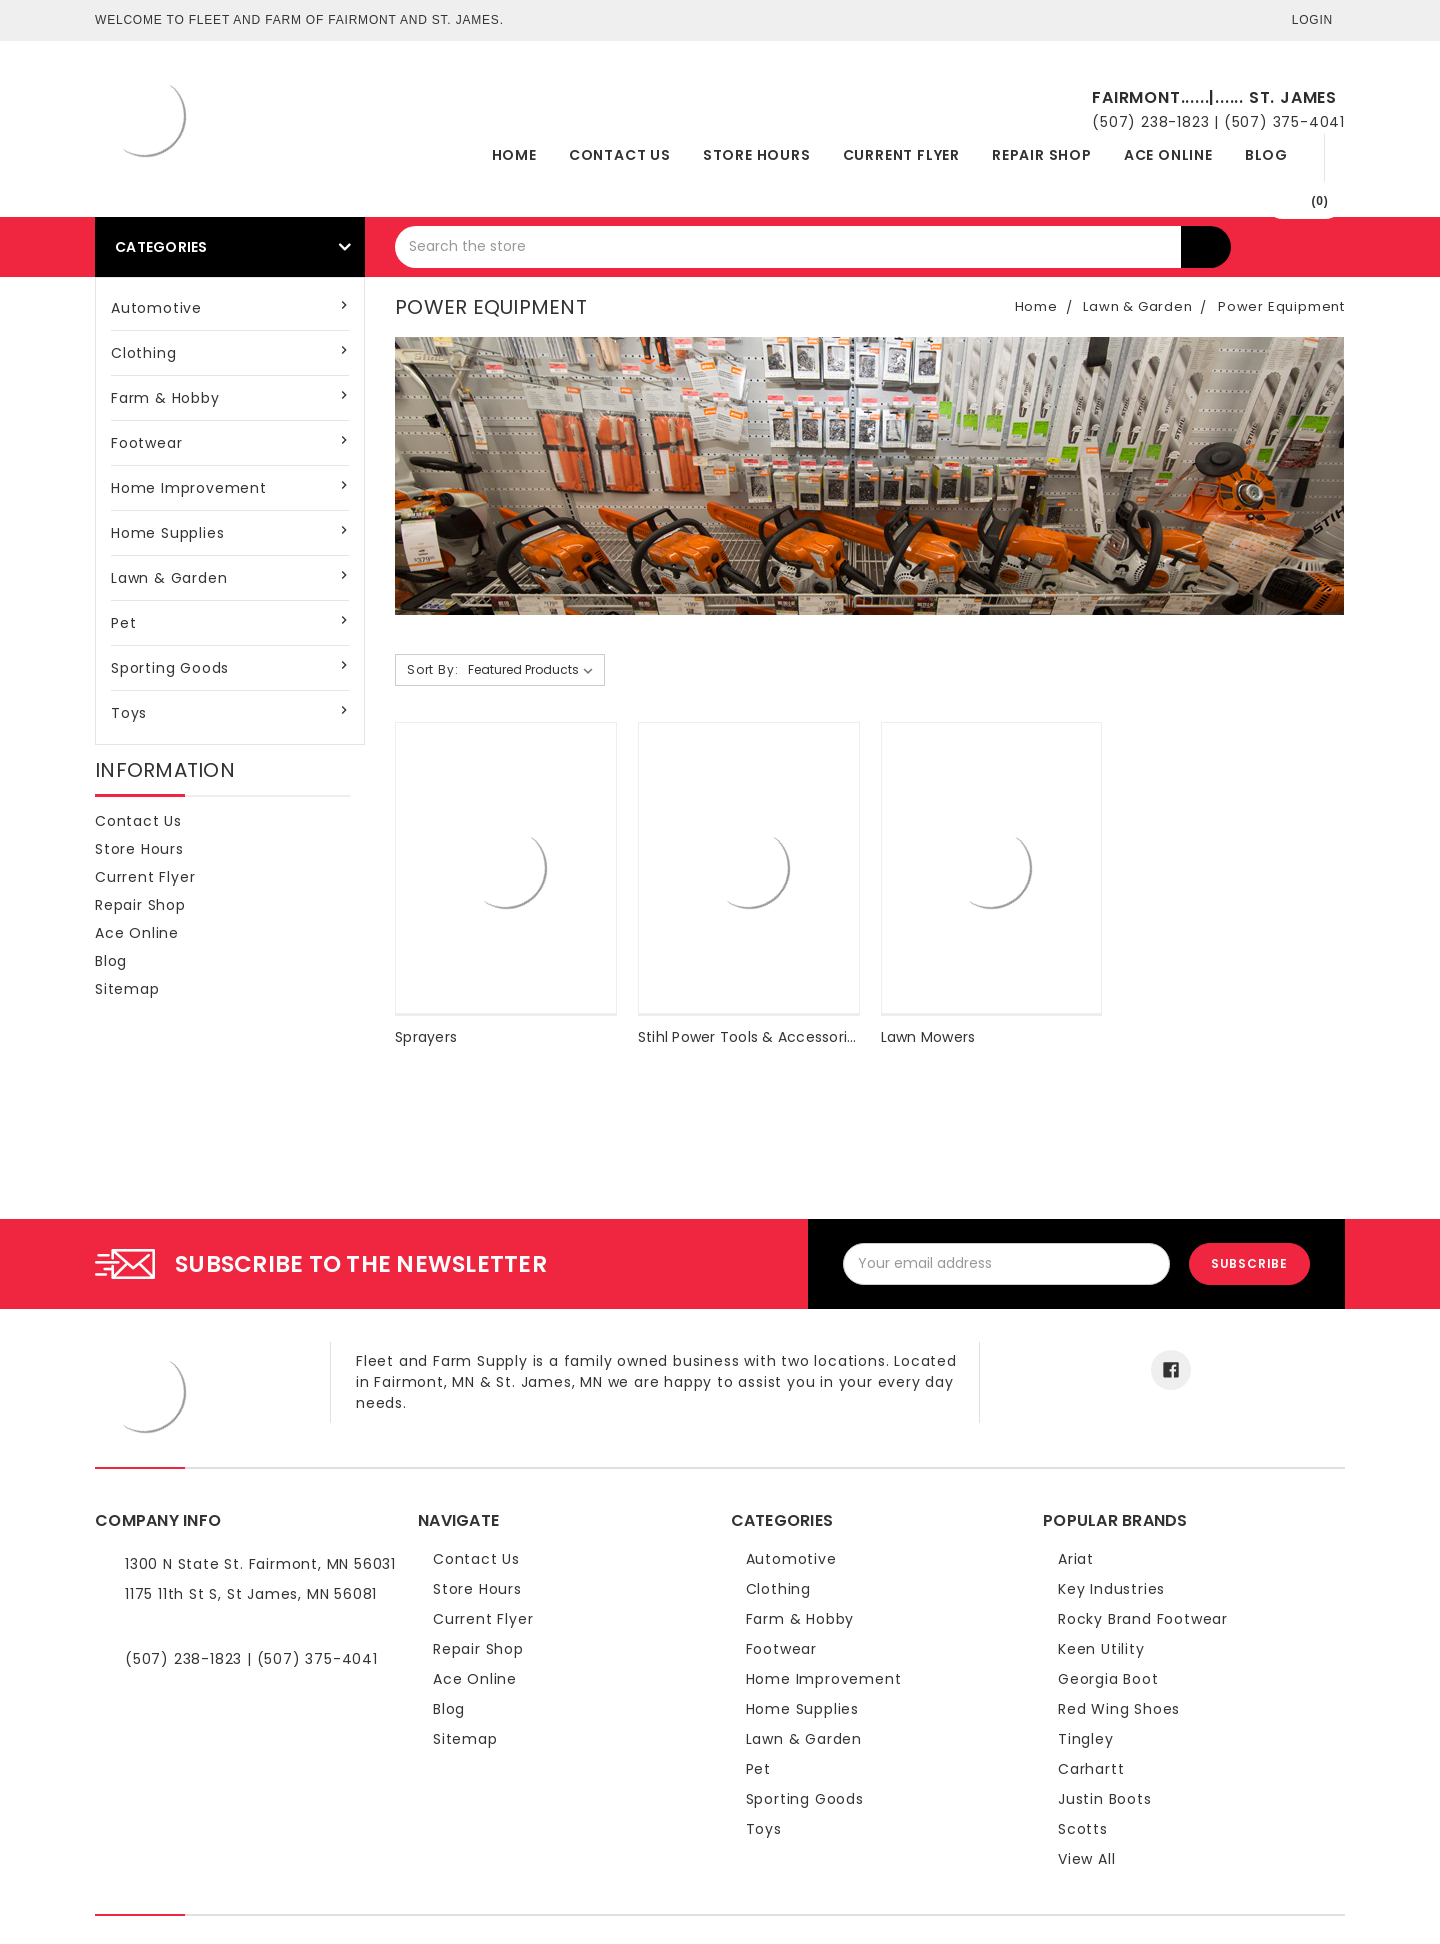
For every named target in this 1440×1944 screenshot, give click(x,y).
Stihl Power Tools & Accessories (751, 1037)
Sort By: (432, 669)
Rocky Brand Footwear (1143, 1619)
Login (1312, 20)
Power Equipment (1281, 306)
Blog (1266, 155)
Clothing (143, 353)
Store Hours (757, 155)
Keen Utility (1101, 1649)
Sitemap (127, 989)
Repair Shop (1042, 155)
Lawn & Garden (169, 578)
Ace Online (1168, 155)
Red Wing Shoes (1119, 1709)
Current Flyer (901, 155)
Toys (129, 713)
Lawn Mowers (928, 1037)
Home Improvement (189, 488)
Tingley (1086, 1739)
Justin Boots (1105, 1799)
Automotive (156, 308)
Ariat (1076, 1559)
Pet (123, 623)
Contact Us (620, 155)
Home (514, 155)
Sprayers (426, 1037)
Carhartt (1091, 1769)
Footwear (146, 443)
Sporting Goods (170, 668)
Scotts (1083, 1829)
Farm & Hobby (165, 398)
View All (1086, 1859)
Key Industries (1111, 1589)
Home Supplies (167, 533)
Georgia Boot (1108, 1679)
